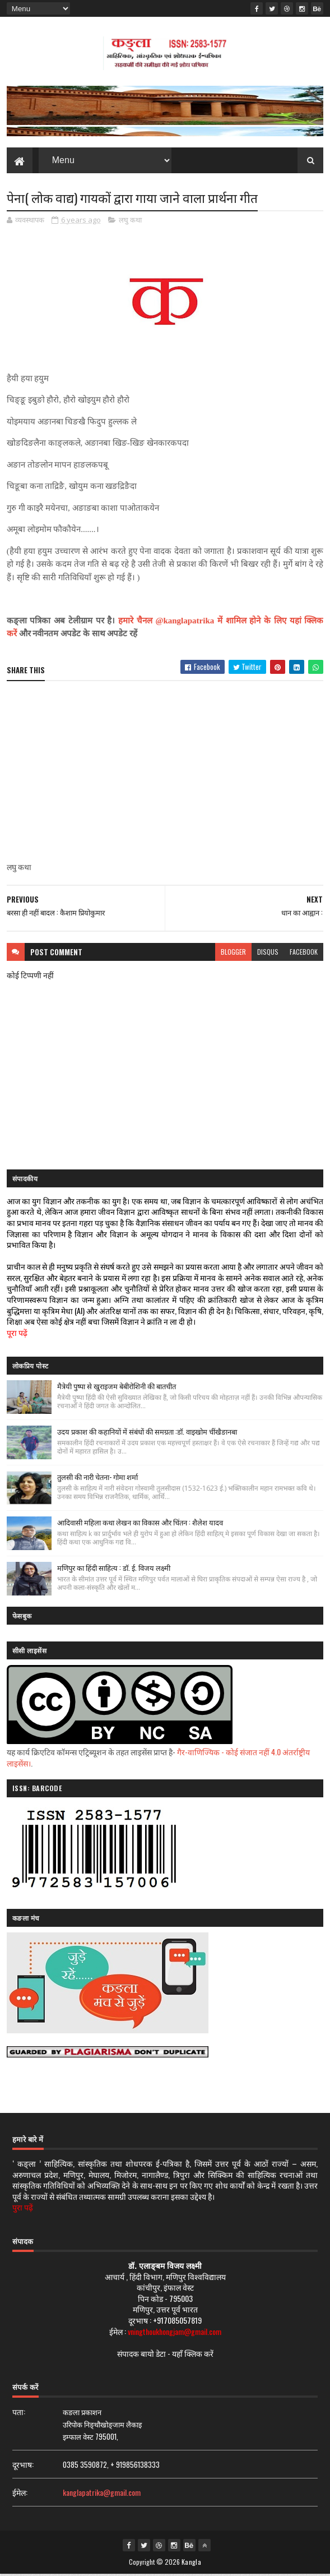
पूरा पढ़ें (17, 1334)
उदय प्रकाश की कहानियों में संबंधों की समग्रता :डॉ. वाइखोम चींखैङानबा (147, 1433)
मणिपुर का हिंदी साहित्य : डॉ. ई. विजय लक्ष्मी (113, 1569)
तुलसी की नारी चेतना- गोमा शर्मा (97, 1478)
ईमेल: (19, 2494)
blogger (233, 953)
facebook (304, 953)
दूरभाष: (23, 2466)
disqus (267, 953)
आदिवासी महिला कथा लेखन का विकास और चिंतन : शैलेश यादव (140, 1523)
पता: (18, 2413)
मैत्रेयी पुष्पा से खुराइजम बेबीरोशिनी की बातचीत (116, 1387)
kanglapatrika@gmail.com (102, 2494)
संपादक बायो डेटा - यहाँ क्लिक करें (165, 2355)
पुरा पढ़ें (22, 2208)
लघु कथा (130, 221)
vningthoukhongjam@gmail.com (174, 2332)
